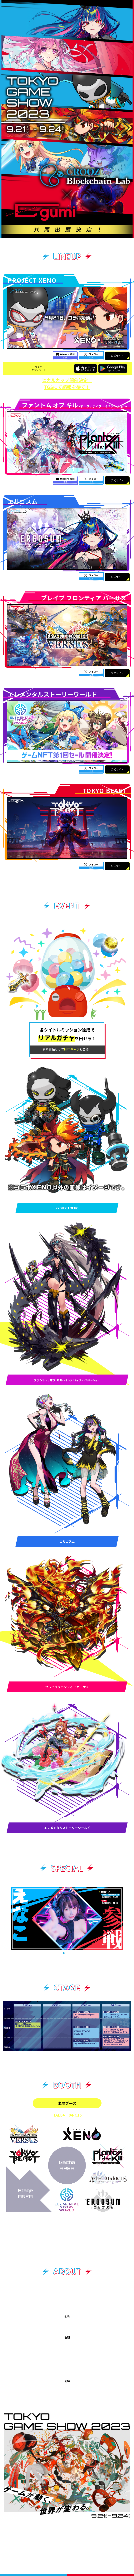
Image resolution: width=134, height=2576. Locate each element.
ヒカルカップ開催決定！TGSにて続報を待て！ (67, 383)
